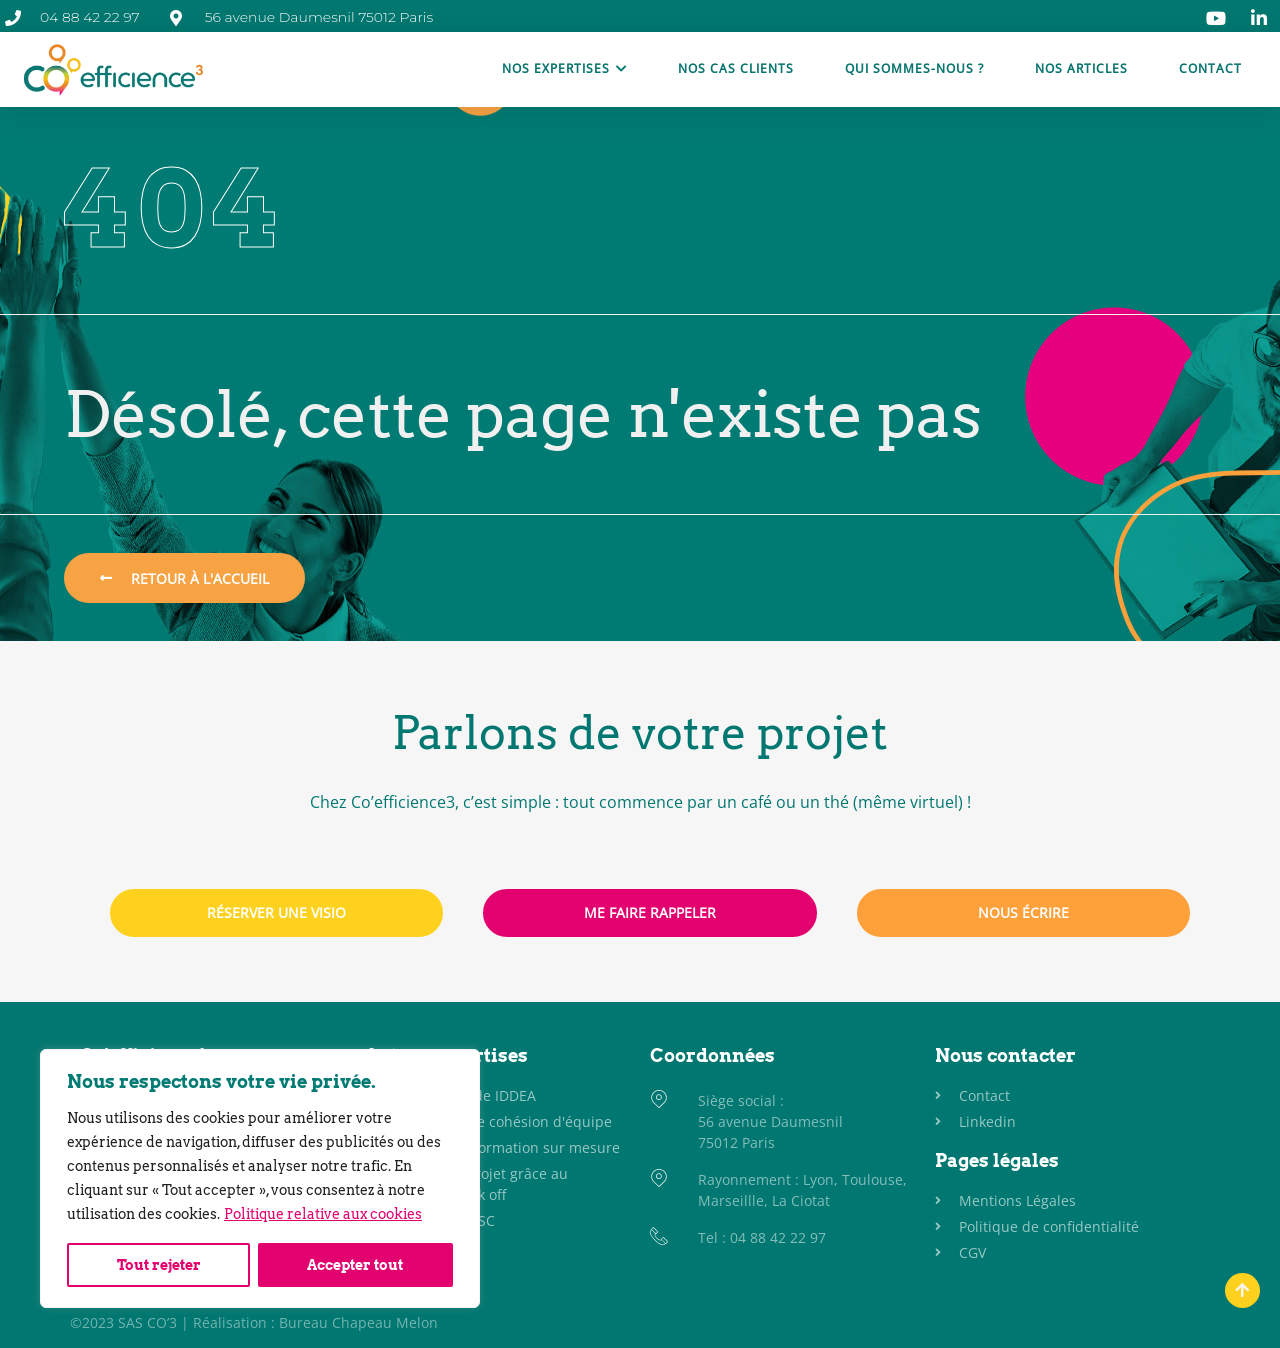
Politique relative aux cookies (323, 1215)
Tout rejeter (159, 1265)
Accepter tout (356, 1265)
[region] (260, 1179)
